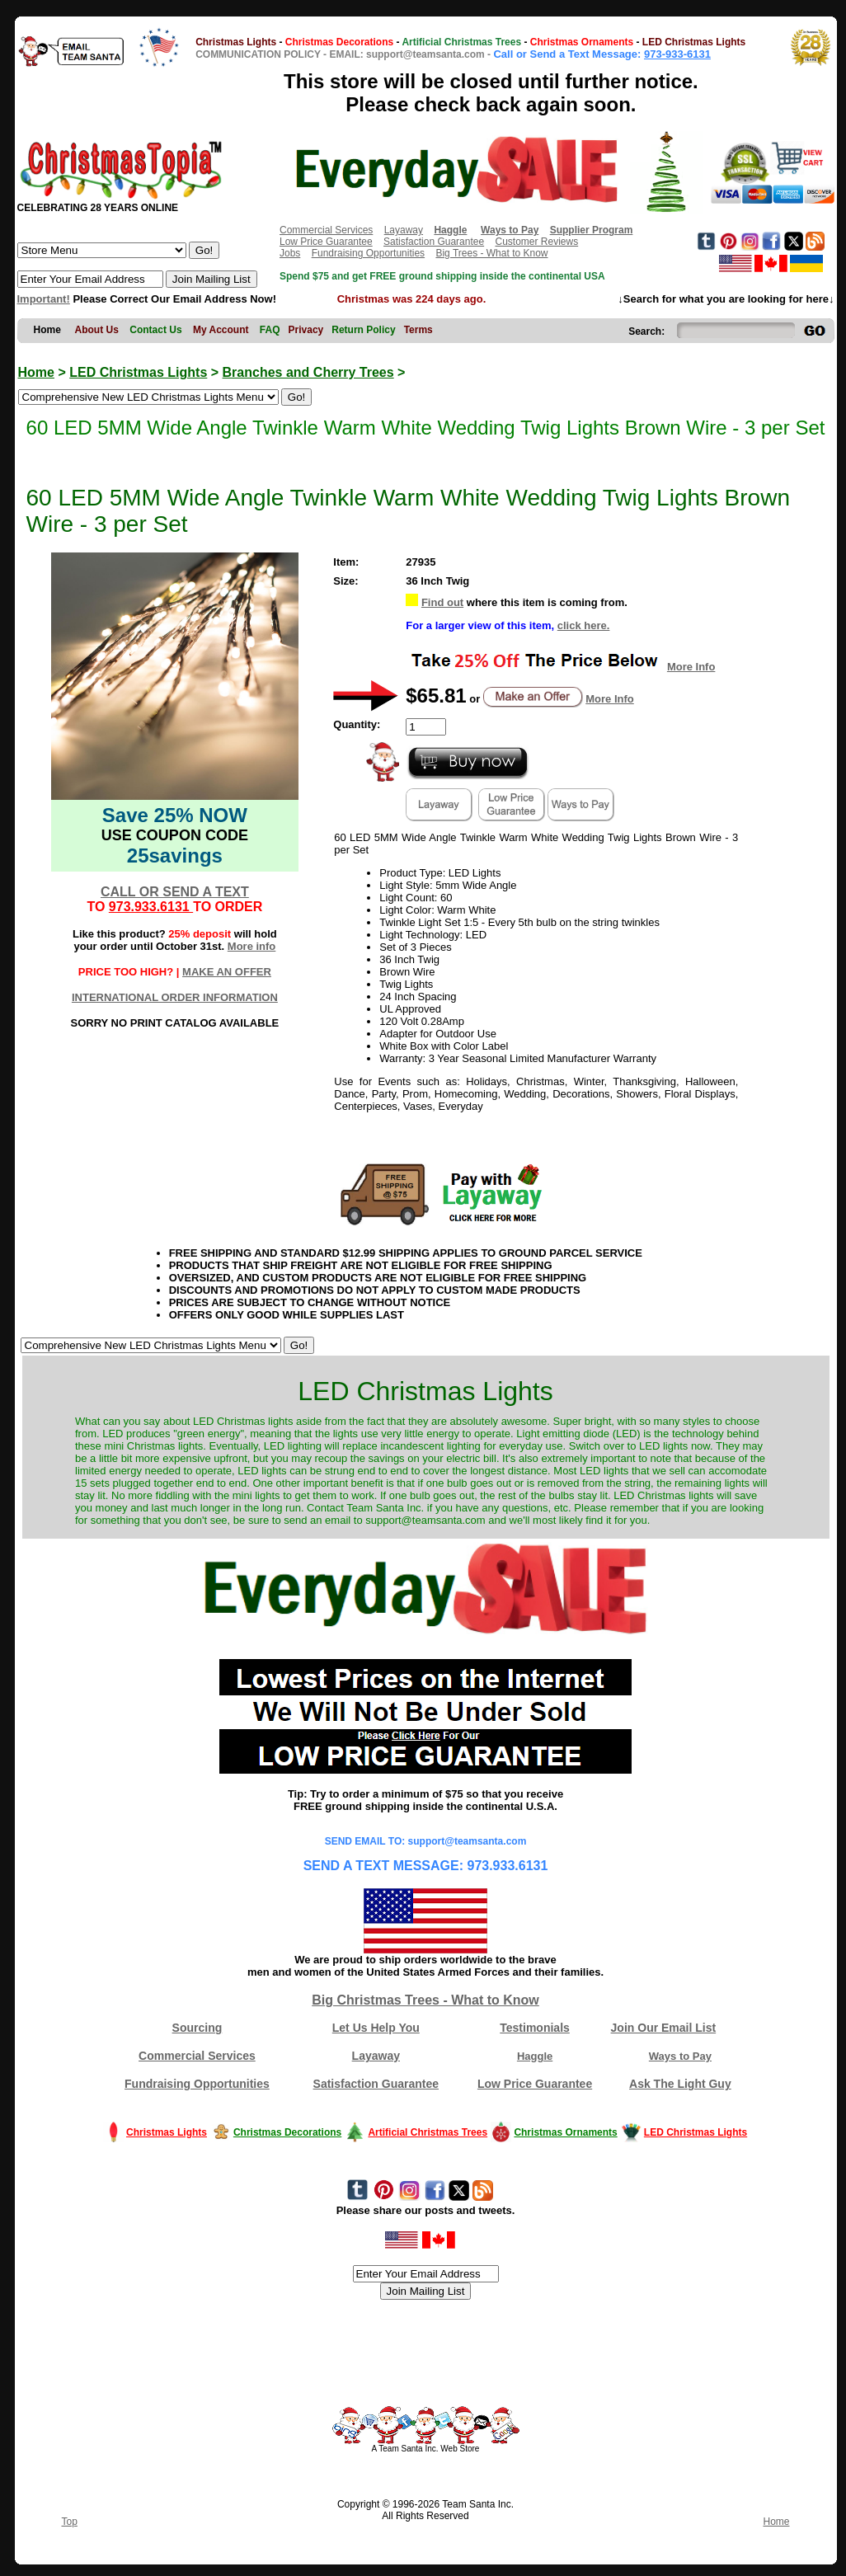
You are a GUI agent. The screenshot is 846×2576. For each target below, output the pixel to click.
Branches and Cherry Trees (308, 372)
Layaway (403, 230)
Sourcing (197, 2027)
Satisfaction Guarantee (433, 241)
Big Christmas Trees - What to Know (425, 2000)
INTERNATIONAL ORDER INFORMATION (175, 997)
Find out (442, 602)
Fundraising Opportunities (368, 253)
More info (252, 946)
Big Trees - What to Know (491, 253)
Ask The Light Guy (680, 2083)
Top (70, 2521)
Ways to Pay (680, 2056)
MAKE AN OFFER (226, 972)
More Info (691, 666)
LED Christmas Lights (138, 372)
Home (36, 372)
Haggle (534, 2056)
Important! (43, 299)
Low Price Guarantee (326, 241)
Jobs (290, 253)
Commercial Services (326, 230)
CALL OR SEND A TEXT (175, 892)
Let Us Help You (376, 2027)
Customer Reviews (536, 241)
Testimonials (535, 2027)
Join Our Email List (664, 2027)
